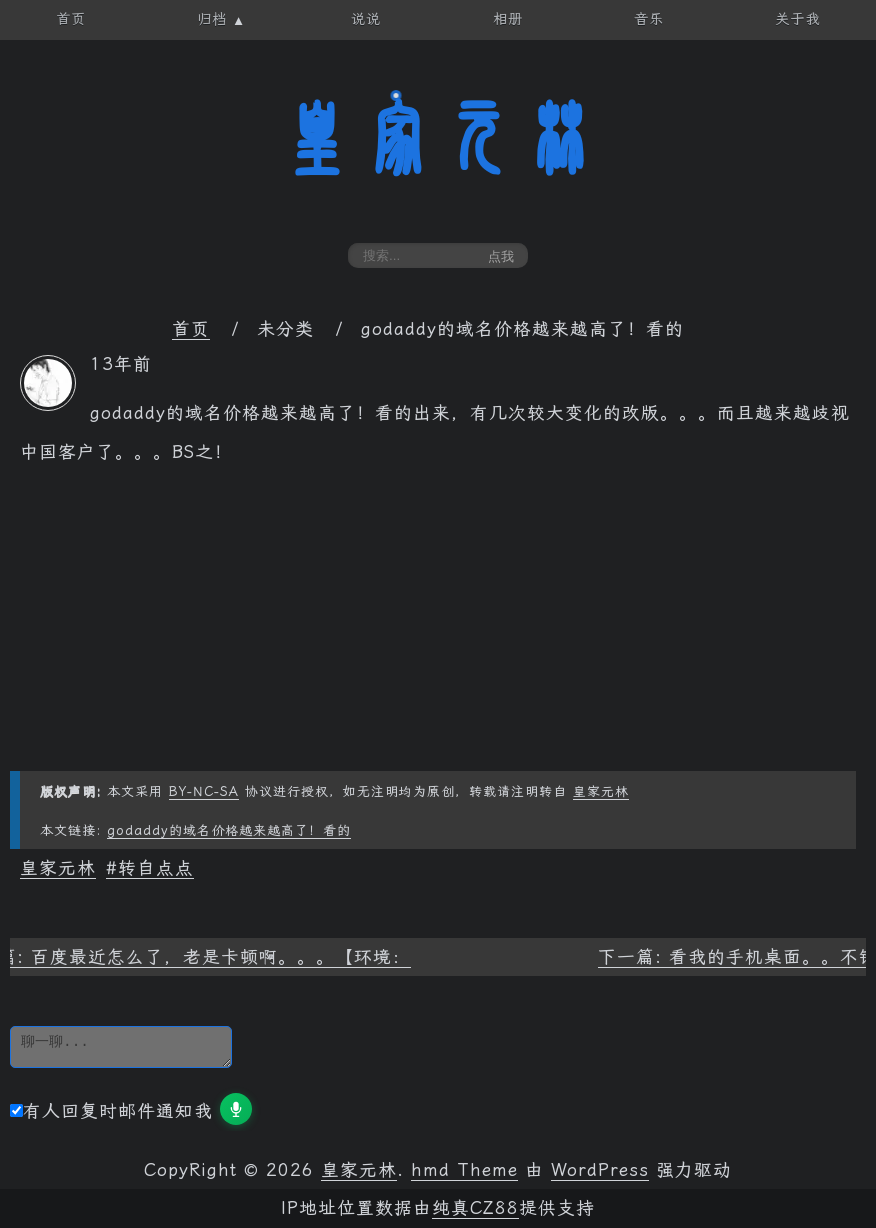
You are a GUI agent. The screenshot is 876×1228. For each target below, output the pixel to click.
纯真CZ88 (475, 1208)
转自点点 (156, 868)
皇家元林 (438, 139)
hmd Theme (464, 1170)
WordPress (600, 1170)
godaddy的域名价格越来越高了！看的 (229, 830)
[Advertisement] (438, 631)
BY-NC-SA (204, 791)
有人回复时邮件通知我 (111, 1111)
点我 (501, 256)
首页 (191, 329)
